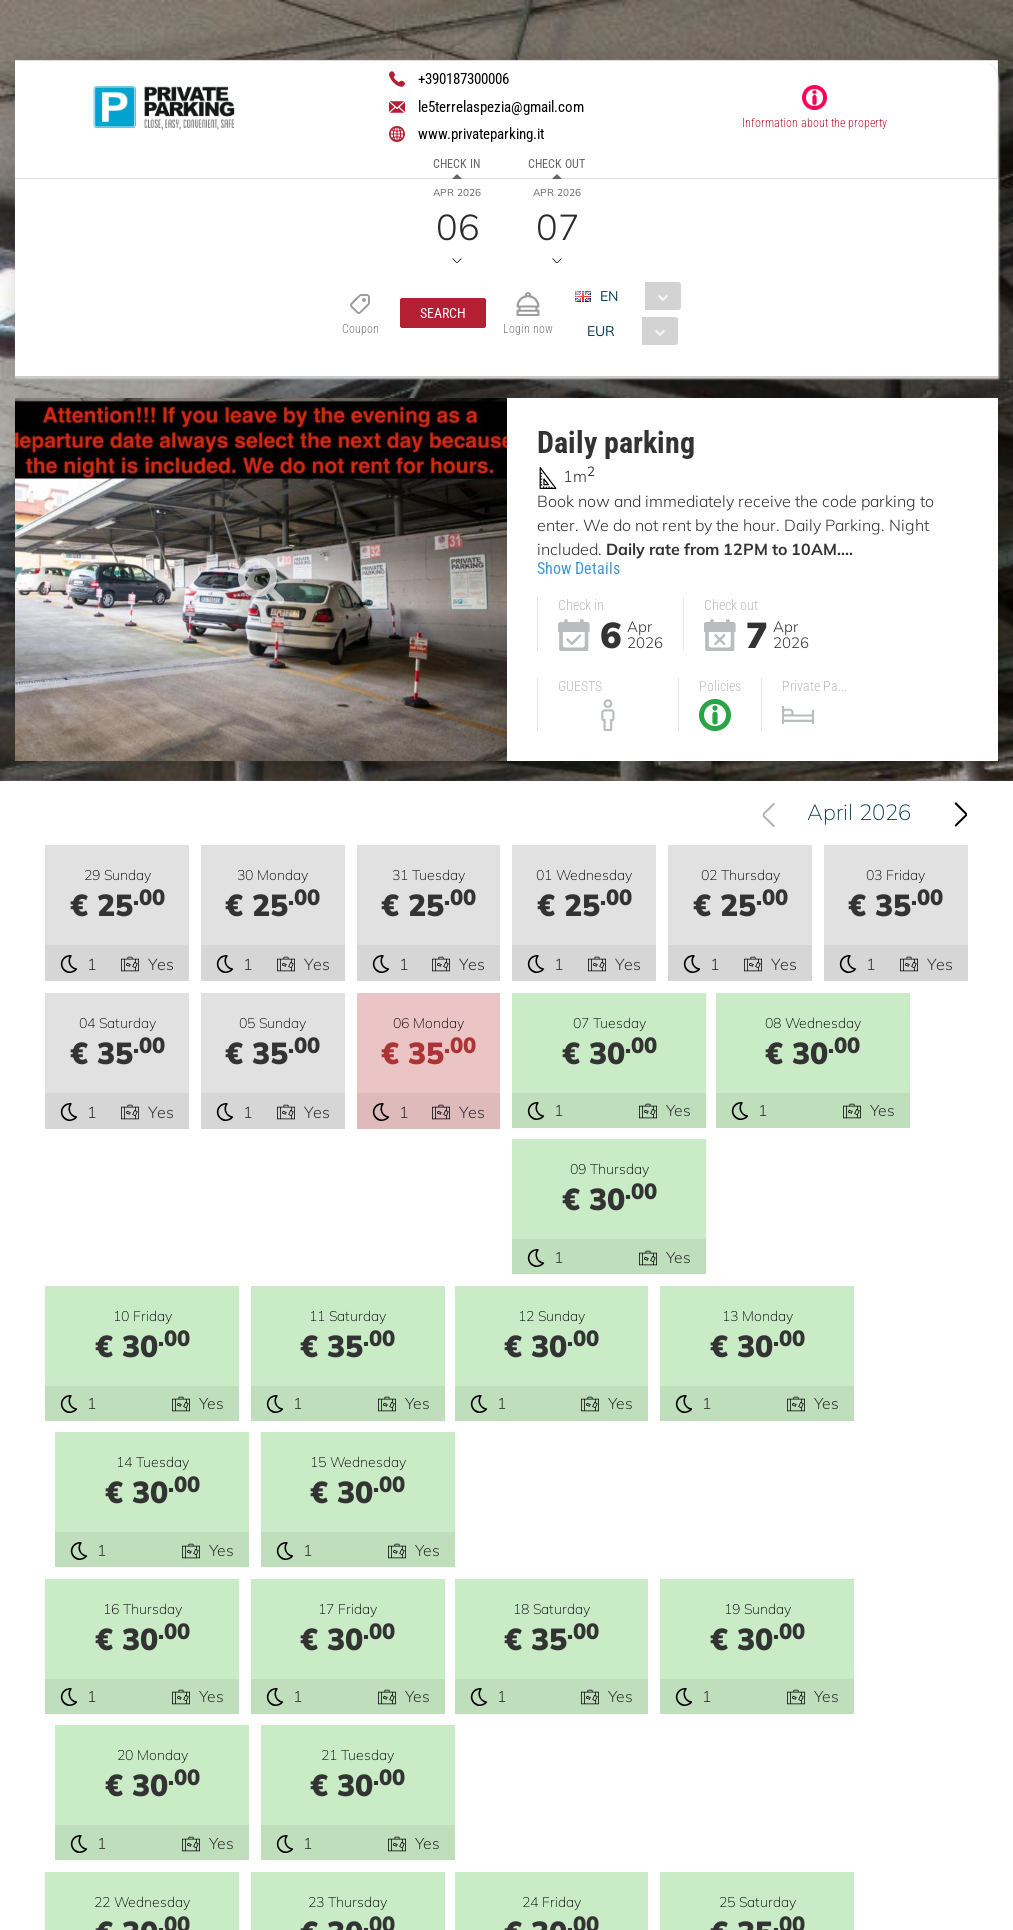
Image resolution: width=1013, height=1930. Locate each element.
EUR (601, 331)
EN (609, 296)
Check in (456, 164)
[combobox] (635, 296)
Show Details (578, 568)
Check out (556, 164)
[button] (443, 313)
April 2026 (869, 815)
